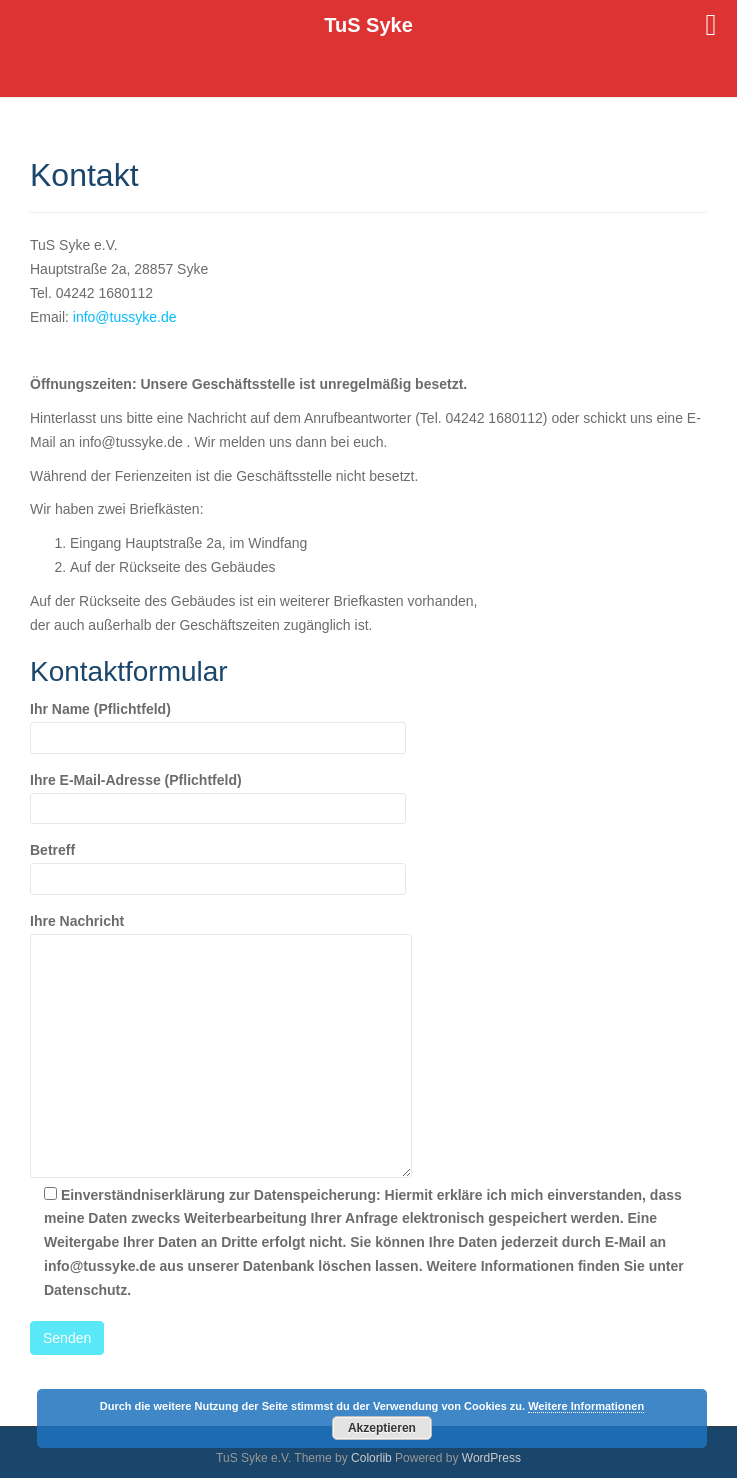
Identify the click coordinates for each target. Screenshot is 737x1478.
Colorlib (371, 1458)
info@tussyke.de (125, 317)
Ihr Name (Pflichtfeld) (218, 723)
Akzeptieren (382, 1428)
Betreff (218, 864)
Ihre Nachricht (221, 933)
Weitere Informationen (586, 1406)
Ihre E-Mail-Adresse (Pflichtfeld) (218, 794)
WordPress (491, 1458)
